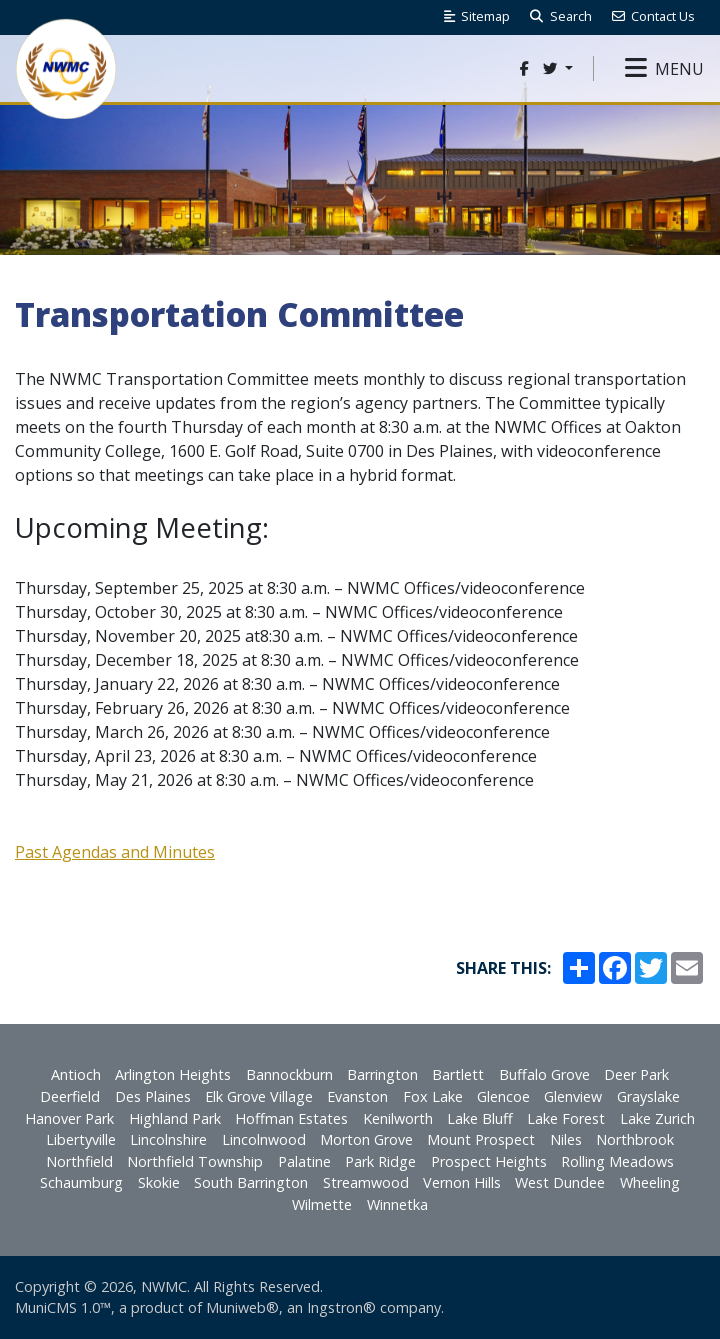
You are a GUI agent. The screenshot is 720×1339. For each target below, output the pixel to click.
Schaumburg (81, 1182)
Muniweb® (242, 1307)
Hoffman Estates (291, 1118)
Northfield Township (195, 1161)
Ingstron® (341, 1307)
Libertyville (81, 1139)
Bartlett (458, 1074)
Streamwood (366, 1182)
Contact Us (653, 16)
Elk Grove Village (259, 1096)
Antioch (76, 1074)
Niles (566, 1139)
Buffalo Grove (544, 1074)
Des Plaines (153, 1096)
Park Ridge (380, 1161)
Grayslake (648, 1096)
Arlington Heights (173, 1074)
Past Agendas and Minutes (115, 852)
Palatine (304, 1161)
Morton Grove (366, 1139)
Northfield (79, 1161)
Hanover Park (69, 1118)
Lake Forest (566, 1118)
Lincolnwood (264, 1139)
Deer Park (636, 1074)
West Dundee (560, 1182)
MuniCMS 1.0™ (63, 1307)
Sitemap (477, 16)
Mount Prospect (481, 1139)
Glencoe (503, 1096)
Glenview (573, 1096)
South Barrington (251, 1182)
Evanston (357, 1096)
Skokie (159, 1182)
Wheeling (650, 1182)
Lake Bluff (480, 1118)
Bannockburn (289, 1074)
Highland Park (175, 1118)
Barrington (382, 1074)
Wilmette (322, 1204)
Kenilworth (398, 1118)
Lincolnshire (168, 1139)
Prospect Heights (489, 1161)
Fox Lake (433, 1096)
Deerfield (70, 1096)
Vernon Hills (462, 1182)
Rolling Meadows (617, 1161)
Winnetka (397, 1204)
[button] (664, 68)
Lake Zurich (657, 1118)
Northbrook (635, 1139)
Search (560, 16)
